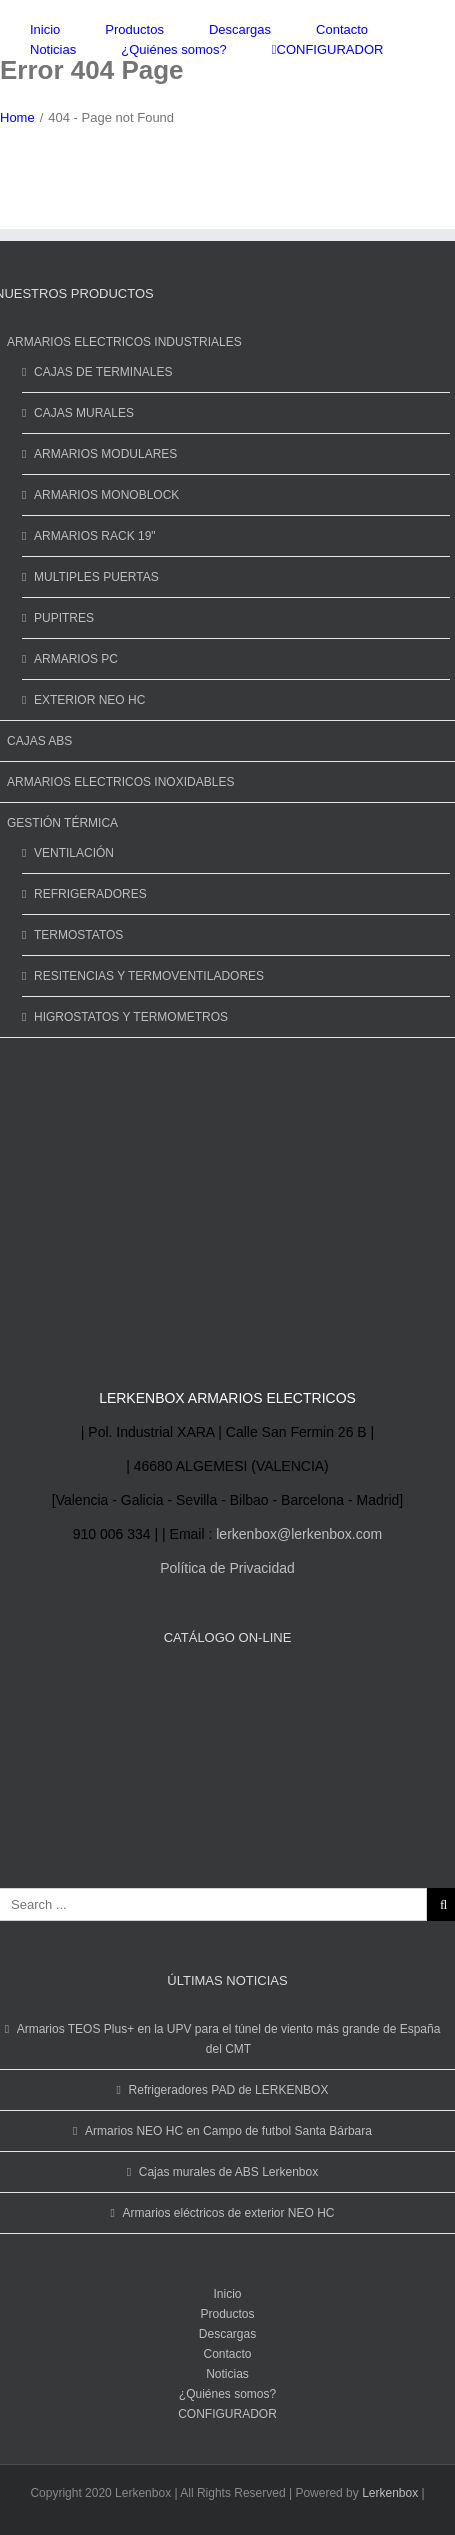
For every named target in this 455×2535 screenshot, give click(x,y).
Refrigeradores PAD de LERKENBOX (229, 2090)
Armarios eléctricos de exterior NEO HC (228, 2213)
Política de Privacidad (227, 1568)
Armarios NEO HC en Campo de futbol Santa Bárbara (228, 2131)
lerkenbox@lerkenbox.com (299, 1534)
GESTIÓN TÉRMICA (62, 823)
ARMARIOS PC (76, 659)
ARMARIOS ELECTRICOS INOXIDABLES (120, 782)
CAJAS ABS (39, 741)
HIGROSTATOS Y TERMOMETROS (131, 1017)
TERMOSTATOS (78, 935)
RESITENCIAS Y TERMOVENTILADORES (149, 976)
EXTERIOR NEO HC (89, 700)
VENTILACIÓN (74, 853)
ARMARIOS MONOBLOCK (106, 495)
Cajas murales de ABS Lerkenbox (228, 2172)
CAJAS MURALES (84, 413)
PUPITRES (64, 618)
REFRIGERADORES (90, 894)
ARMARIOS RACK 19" (95, 536)
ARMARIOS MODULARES (105, 454)
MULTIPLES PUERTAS (96, 577)
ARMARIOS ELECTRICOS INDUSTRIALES (124, 342)
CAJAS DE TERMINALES (103, 372)
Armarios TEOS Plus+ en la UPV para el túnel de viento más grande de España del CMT (229, 2039)
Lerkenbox (390, 2493)
